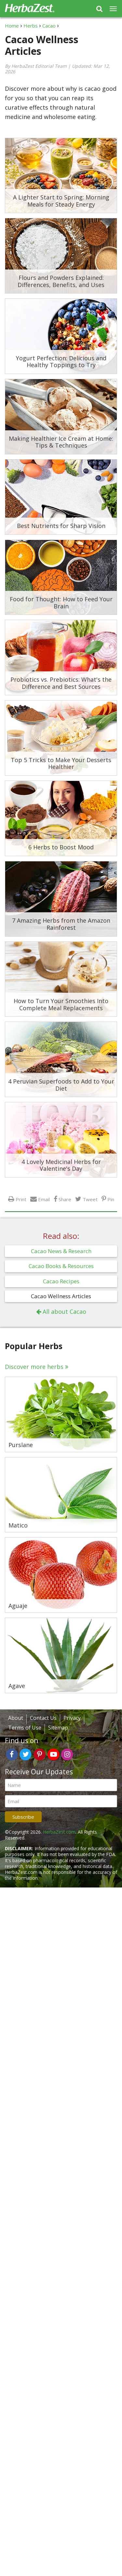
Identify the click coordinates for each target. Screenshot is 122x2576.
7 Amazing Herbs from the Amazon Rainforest (61, 924)
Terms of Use (24, 1727)
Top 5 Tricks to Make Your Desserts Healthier (61, 763)
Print (21, 1199)
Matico (18, 1525)
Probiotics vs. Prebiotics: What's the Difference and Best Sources (61, 683)
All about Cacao (64, 1311)
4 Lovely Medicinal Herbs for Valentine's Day (61, 1165)
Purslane (20, 1445)
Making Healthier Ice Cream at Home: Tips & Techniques (61, 442)
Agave (16, 1686)
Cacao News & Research (61, 1251)
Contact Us (43, 1717)
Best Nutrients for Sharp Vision (61, 526)
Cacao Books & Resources (61, 1266)
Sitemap (58, 1727)
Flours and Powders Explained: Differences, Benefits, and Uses (61, 281)
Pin (110, 1199)
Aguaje (17, 1606)
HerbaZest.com (59, 1832)
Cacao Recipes (61, 1281)
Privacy (72, 1717)
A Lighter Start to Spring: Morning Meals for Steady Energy (61, 200)
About (15, 1717)
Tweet (90, 1199)
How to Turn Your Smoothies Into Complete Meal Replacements (61, 1004)
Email (44, 1199)
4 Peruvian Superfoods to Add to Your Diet (61, 1084)
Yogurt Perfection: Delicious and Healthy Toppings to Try (61, 361)
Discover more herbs (34, 1367)
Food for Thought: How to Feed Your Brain (61, 602)
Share (65, 1199)
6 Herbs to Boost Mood (61, 847)
